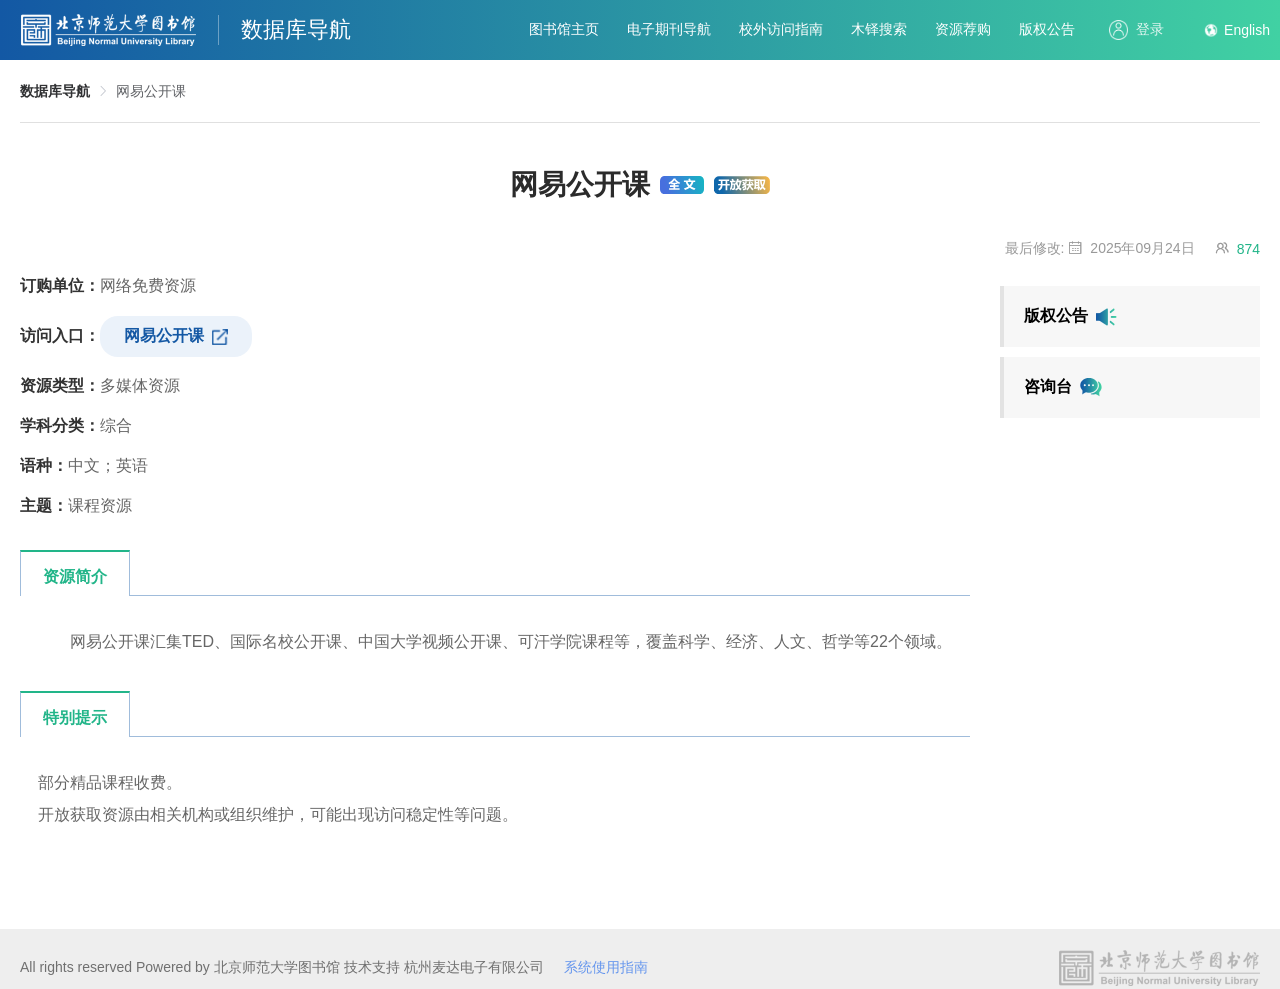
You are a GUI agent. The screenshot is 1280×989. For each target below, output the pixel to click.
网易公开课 (176, 336)
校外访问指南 (781, 29)
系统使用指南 (606, 967)
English (1247, 30)
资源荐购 (963, 29)
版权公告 (1047, 29)
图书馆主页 (564, 29)
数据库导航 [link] (55, 91)
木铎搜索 (879, 29)
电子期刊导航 (669, 29)
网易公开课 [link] (151, 91)
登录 (1136, 30)
